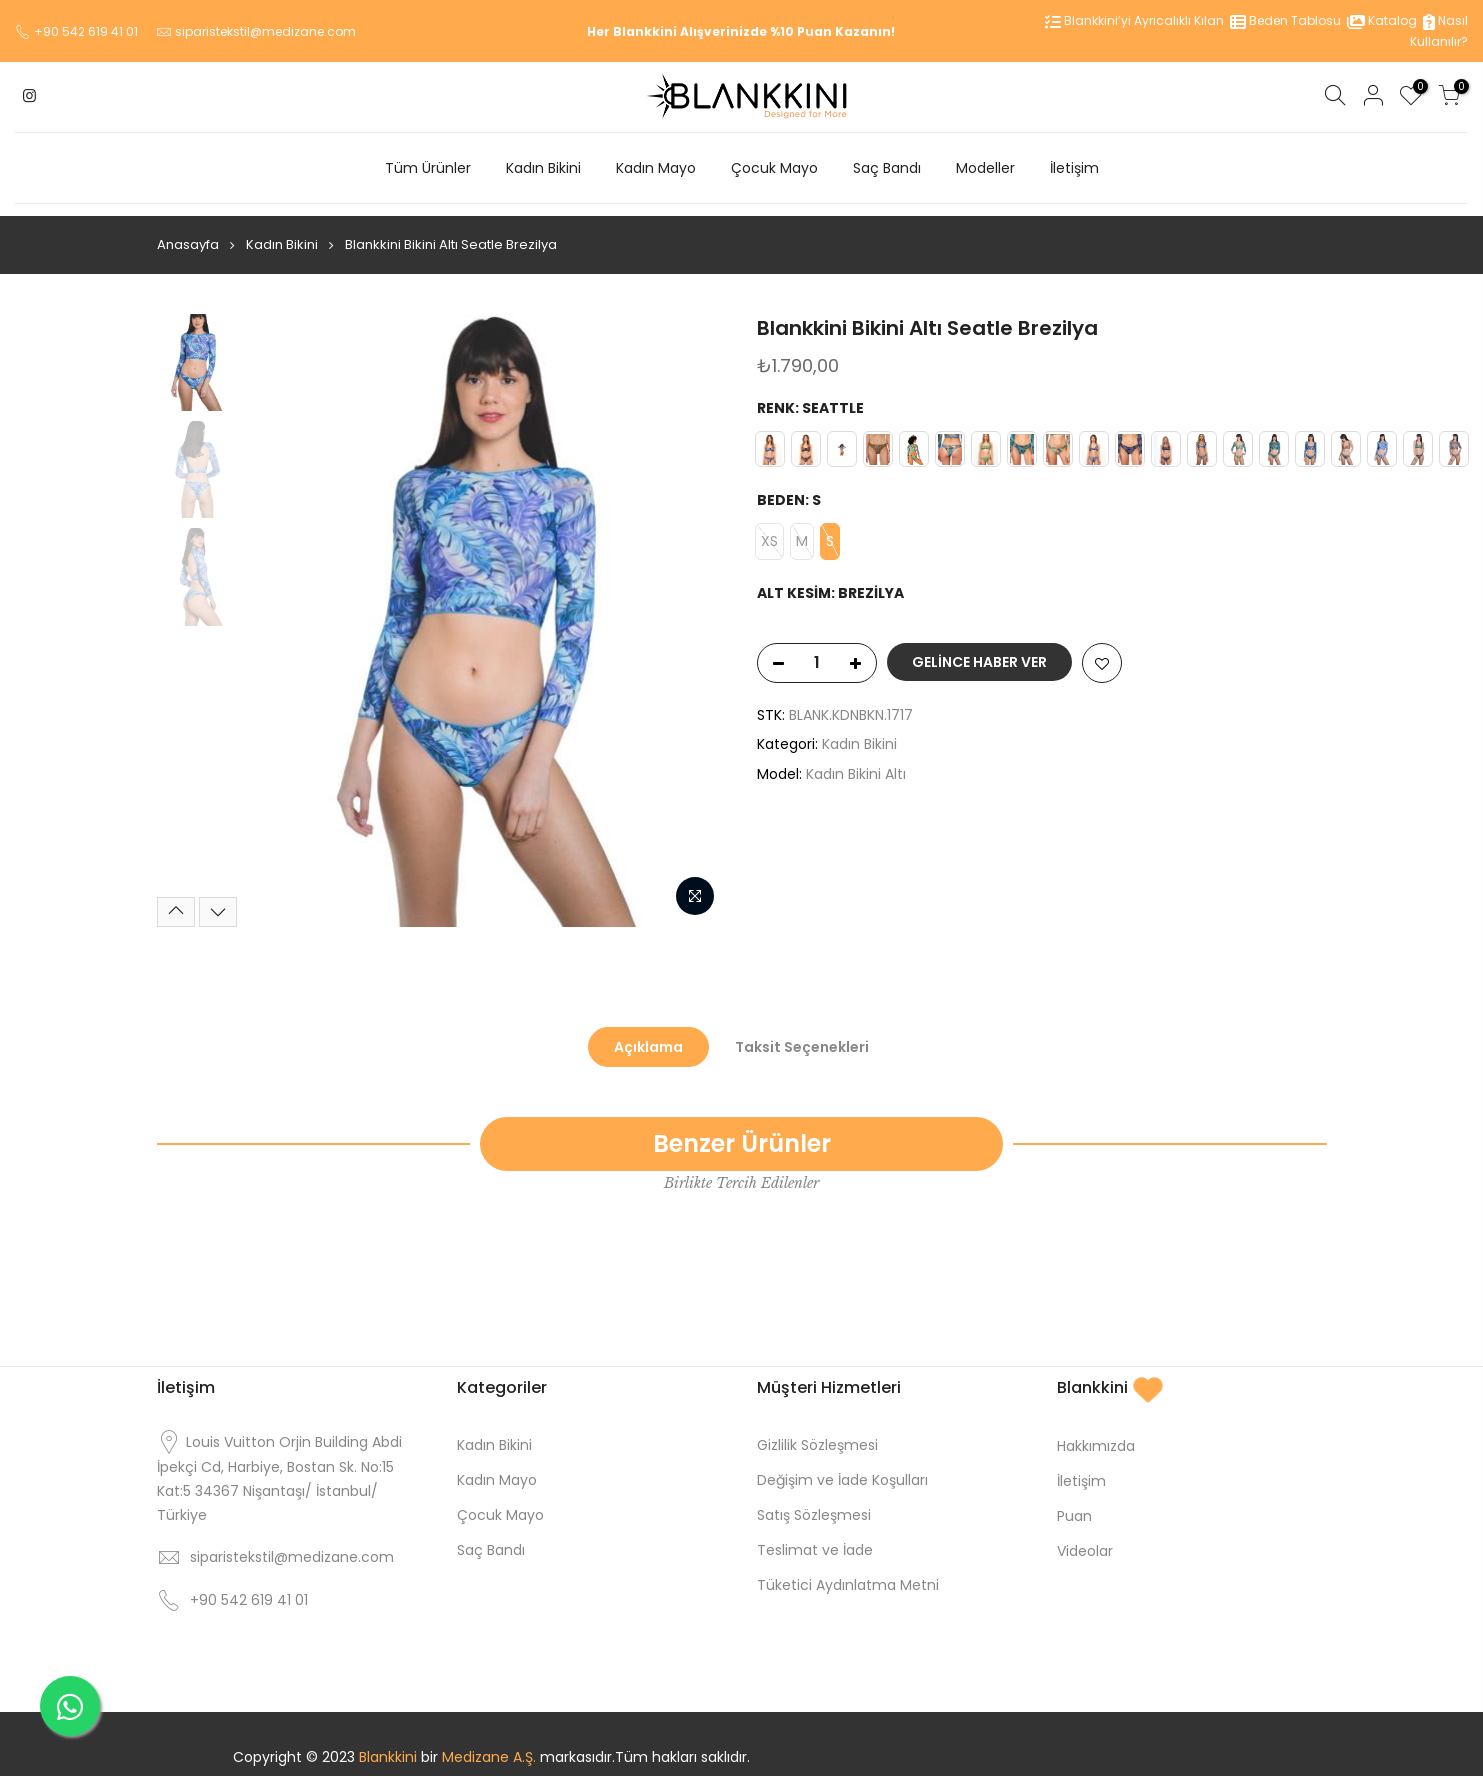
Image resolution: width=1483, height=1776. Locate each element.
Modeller (985, 168)
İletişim (1074, 168)
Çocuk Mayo (774, 168)
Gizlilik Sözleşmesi (817, 1433)
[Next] (218, 900)
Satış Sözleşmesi (814, 1503)
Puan (1074, 1504)
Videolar (1085, 1539)
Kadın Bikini (543, 168)
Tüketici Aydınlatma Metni (848, 1573)
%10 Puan (801, 31)
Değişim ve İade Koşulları (842, 1468)
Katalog (1382, 20)
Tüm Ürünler (428, 168)
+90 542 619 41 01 (86, 31)
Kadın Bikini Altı (856, 762)
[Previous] (176, 900)
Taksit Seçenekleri (802, 1035)
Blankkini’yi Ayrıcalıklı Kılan (1134, 20)
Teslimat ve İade (815, 1538)
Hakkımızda (1096, 1434)
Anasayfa (188, 232)
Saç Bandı (887, 168)
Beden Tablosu (1285, 20)
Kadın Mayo (656, 168)
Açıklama (648, 1035)
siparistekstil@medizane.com (265, 31)
